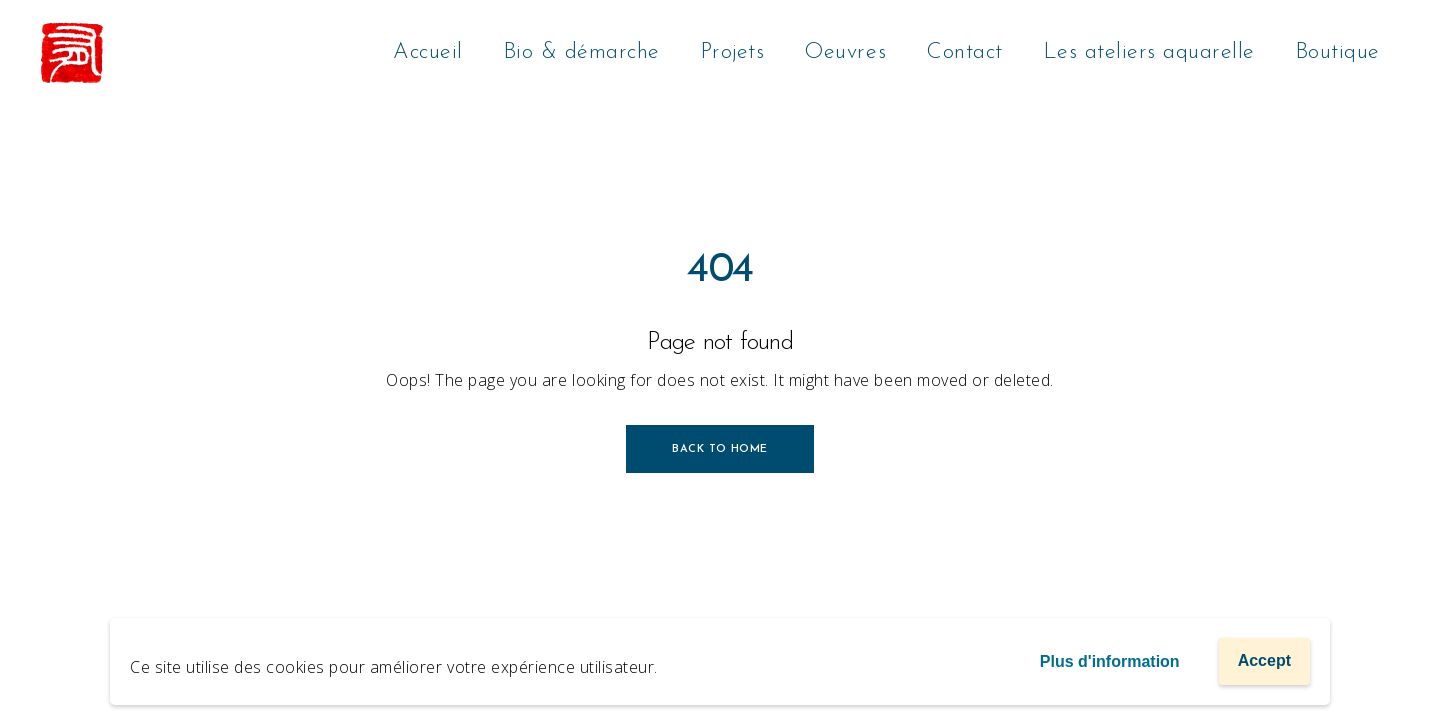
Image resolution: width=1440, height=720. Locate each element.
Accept (1264, 660)
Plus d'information (1110, 661)
